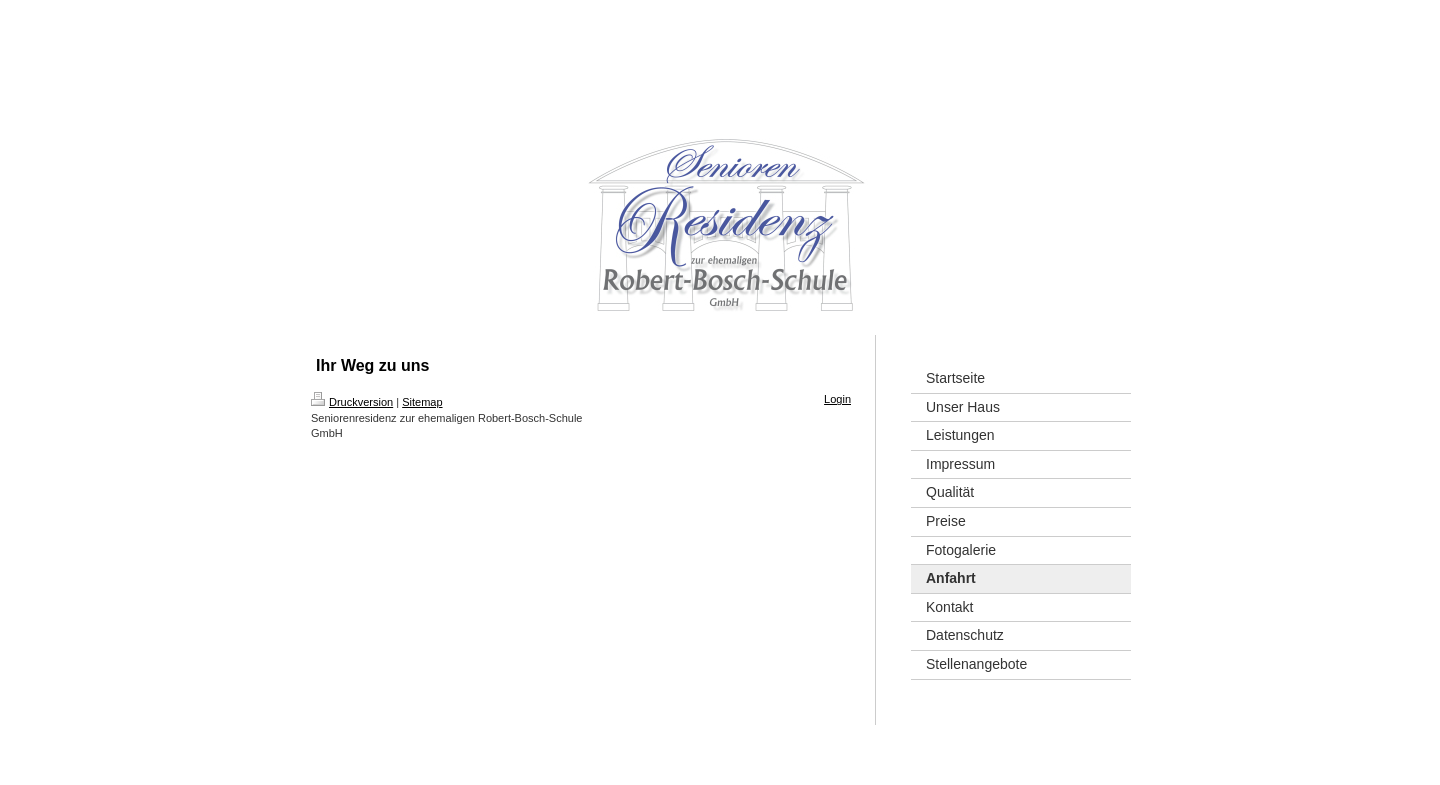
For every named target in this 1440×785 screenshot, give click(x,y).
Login (837, 399)
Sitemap (422, 402)
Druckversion (352, 402)
